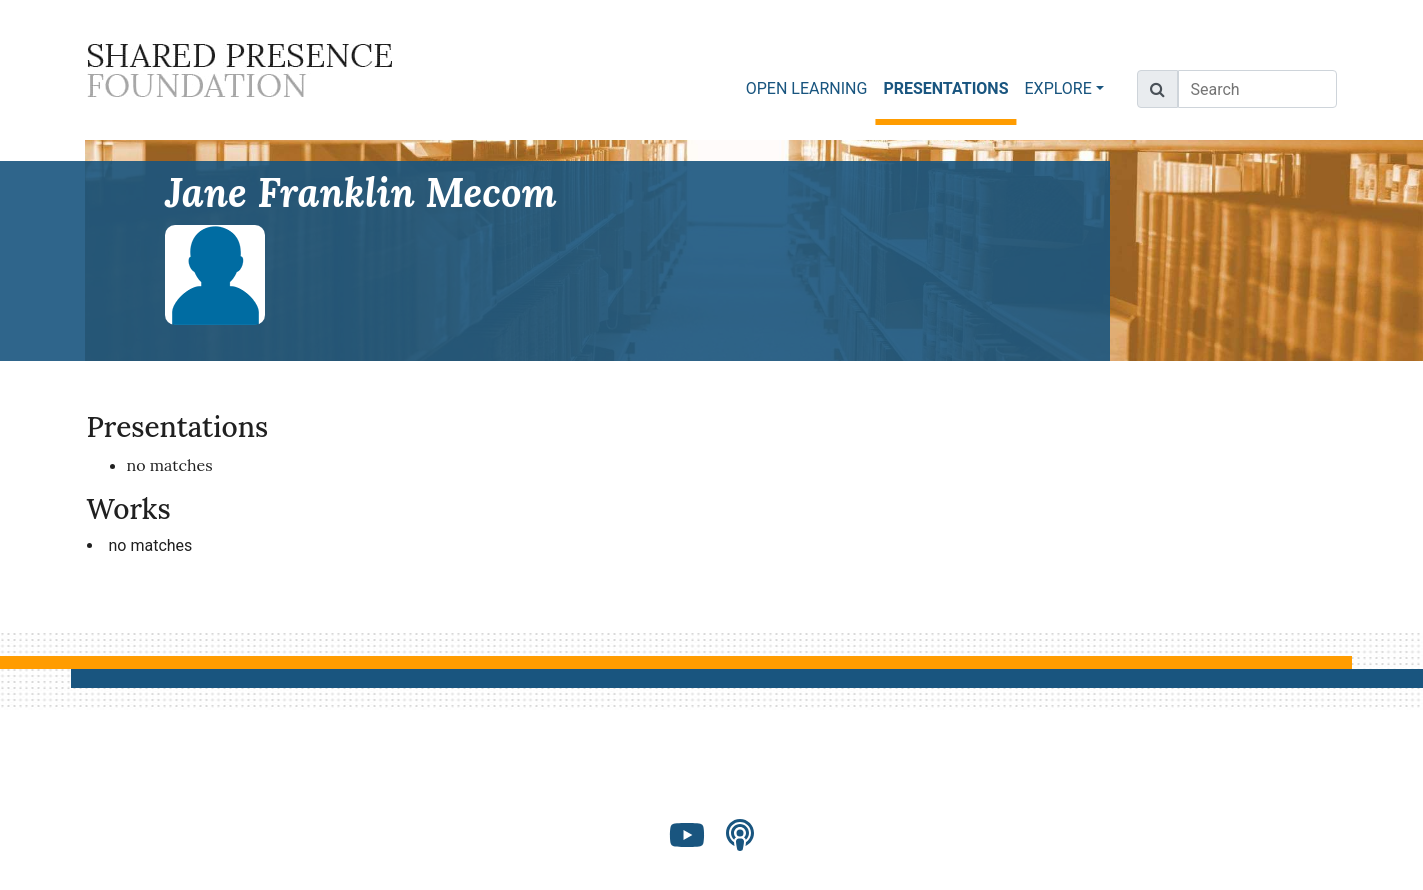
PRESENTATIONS (949, 87)
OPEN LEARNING (807, 88)
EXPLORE (1058, 88)
